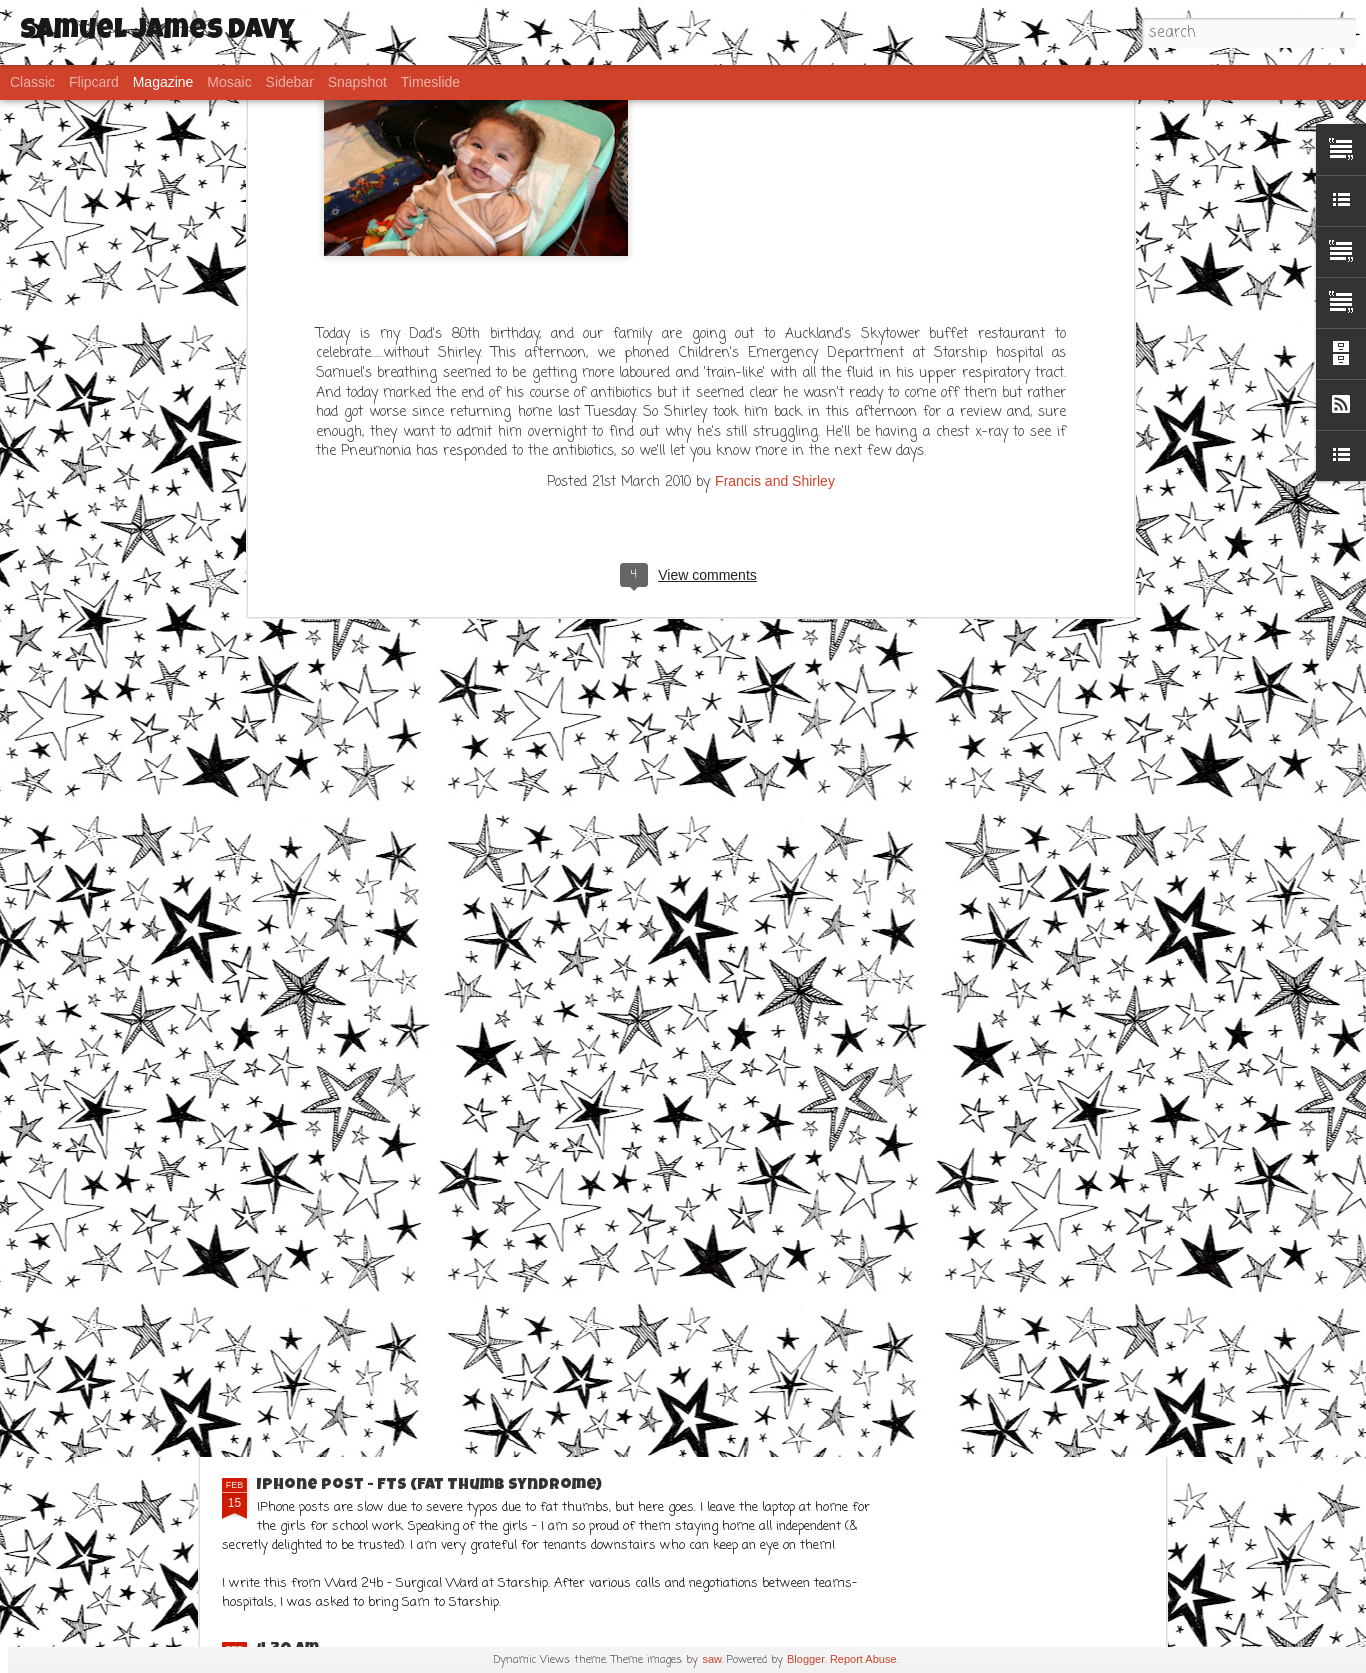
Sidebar (290, 82)
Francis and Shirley (775, 205)
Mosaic (229, 82)
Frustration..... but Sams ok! (380, 1303)
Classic (32, 82)
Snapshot (357, 82)
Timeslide (430, 82)
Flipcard (94, 82)
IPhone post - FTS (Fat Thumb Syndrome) (429, 1486)
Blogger (806, 1659)
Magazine (163, 82)
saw (712, 1659)
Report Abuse (863, 1659)
